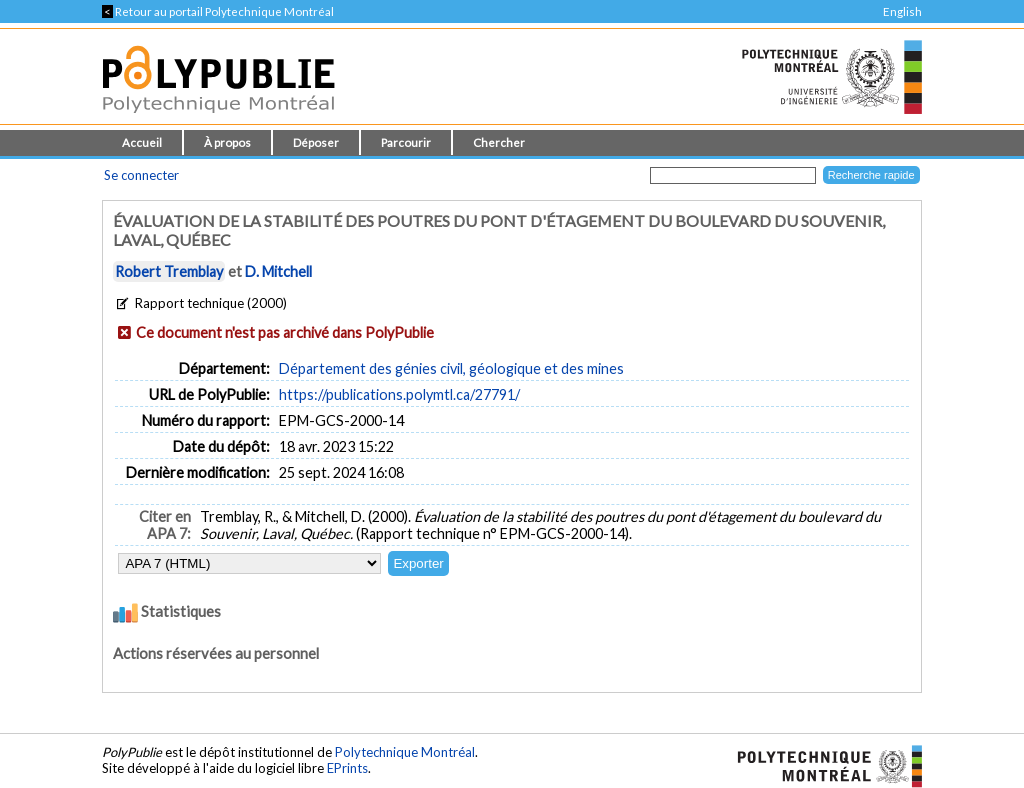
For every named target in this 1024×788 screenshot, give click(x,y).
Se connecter (141, 175)
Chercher (499, 142)
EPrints (347, 768)
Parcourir (406, 142)
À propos (227, 142)
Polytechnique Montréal (405, 752)
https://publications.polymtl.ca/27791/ (399, 394)
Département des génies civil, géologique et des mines (451, 368)
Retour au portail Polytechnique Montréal (218, 11)
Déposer (316, 142)
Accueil (142, 142)
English (902, 11)
